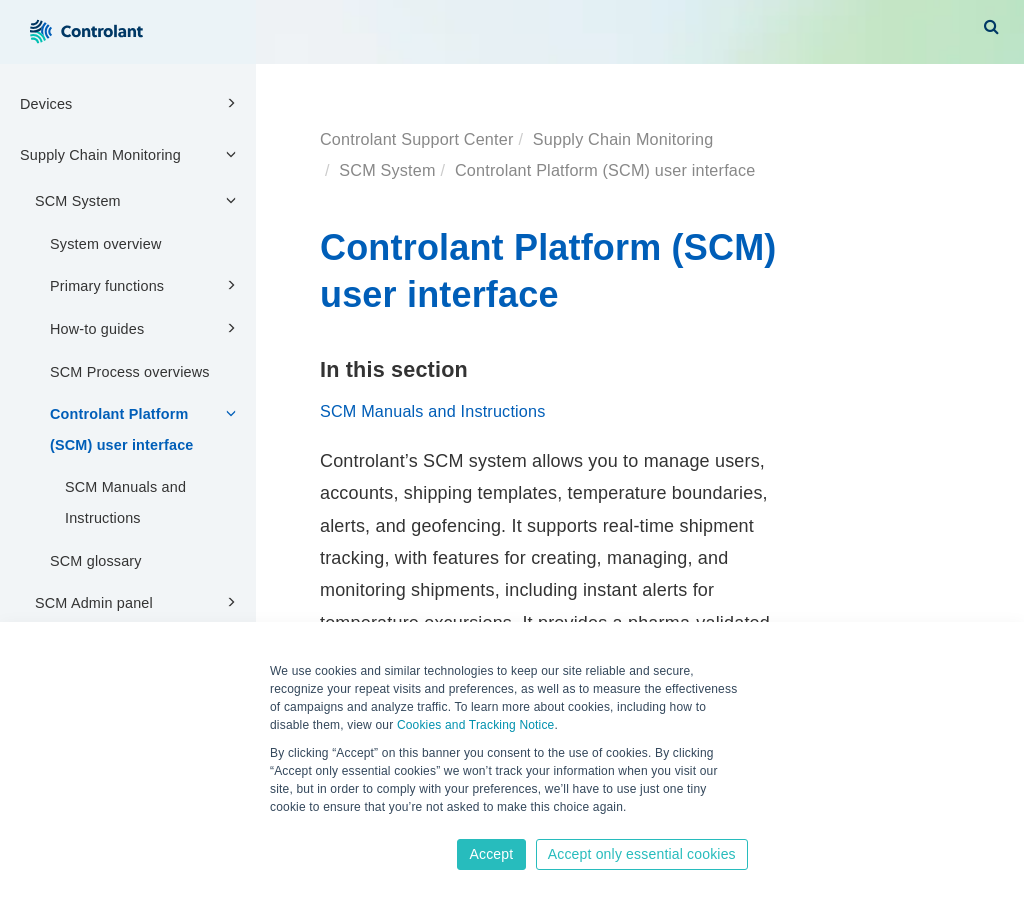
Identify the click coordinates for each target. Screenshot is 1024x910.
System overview (105, 244)
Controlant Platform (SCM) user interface (146, 427)
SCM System (138, 200)
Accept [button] (491, 854)
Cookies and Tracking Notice (476, 725)
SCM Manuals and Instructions (125, 502)
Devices (131, 103)
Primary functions (146, 285)
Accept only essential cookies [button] (642, 854)
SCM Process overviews (130, 372)
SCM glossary (96, 561)
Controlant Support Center (416, 139)
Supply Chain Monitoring (131, 154)
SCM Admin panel (138, 602)
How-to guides (146, 328)
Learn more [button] (303, 827)
